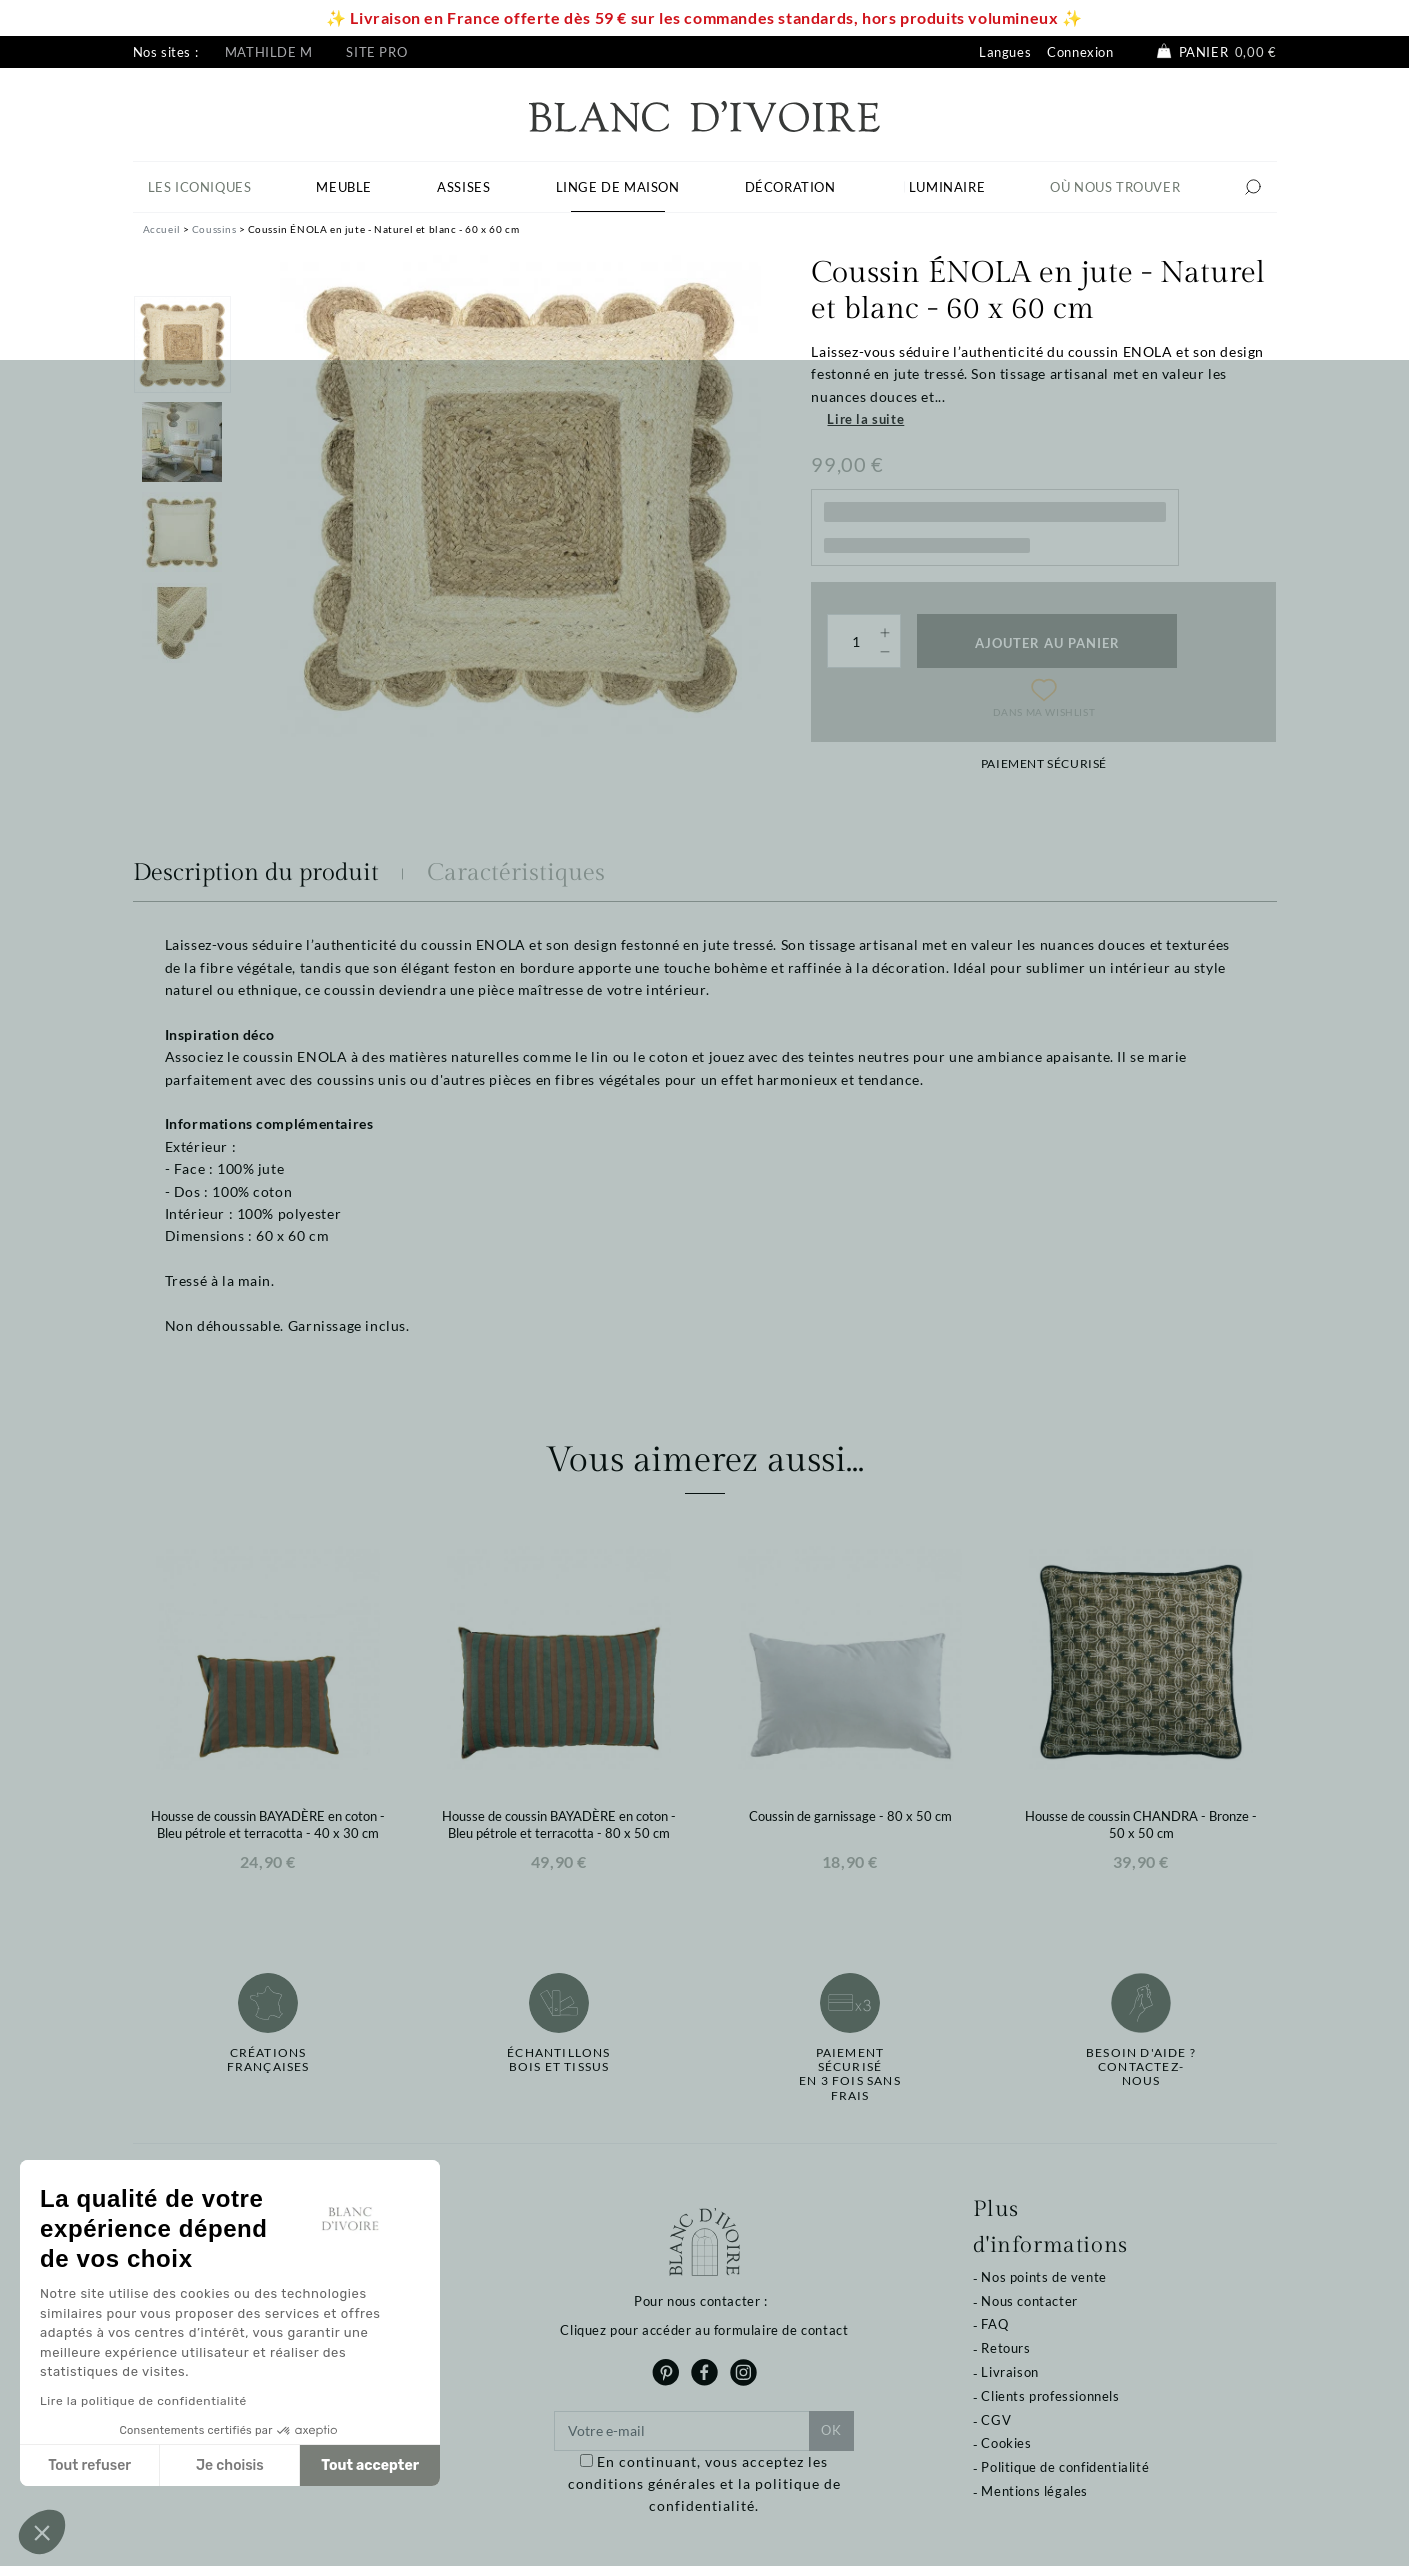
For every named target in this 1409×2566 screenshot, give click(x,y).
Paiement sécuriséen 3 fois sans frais (850, 2074)
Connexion (1080, 52)
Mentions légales (1034, 2491)
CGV (996, 2420)
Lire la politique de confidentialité (143, 2401)
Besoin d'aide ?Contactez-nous (1141, 2067)
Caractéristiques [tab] (516, 873)
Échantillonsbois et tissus (558, 2060)
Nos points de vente (1043, 2277)
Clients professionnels (1050, 2396)
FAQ (994, 2324)
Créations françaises (268, 2060)
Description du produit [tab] (256, 873)
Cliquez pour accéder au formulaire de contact (704, 2330)
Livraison (1009, 2372)
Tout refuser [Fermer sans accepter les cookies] (89, 2465)
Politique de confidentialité (1065, 2467)
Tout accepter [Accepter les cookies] (370, 2465)
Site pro (376, 52)
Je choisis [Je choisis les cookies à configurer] (230, 2465)
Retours (1005, 2348)
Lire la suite (865, 419)
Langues (1005, 52)
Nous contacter (1029, 2301)
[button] (42, 2532)
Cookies (1006, 2443)
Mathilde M (269, 52)
